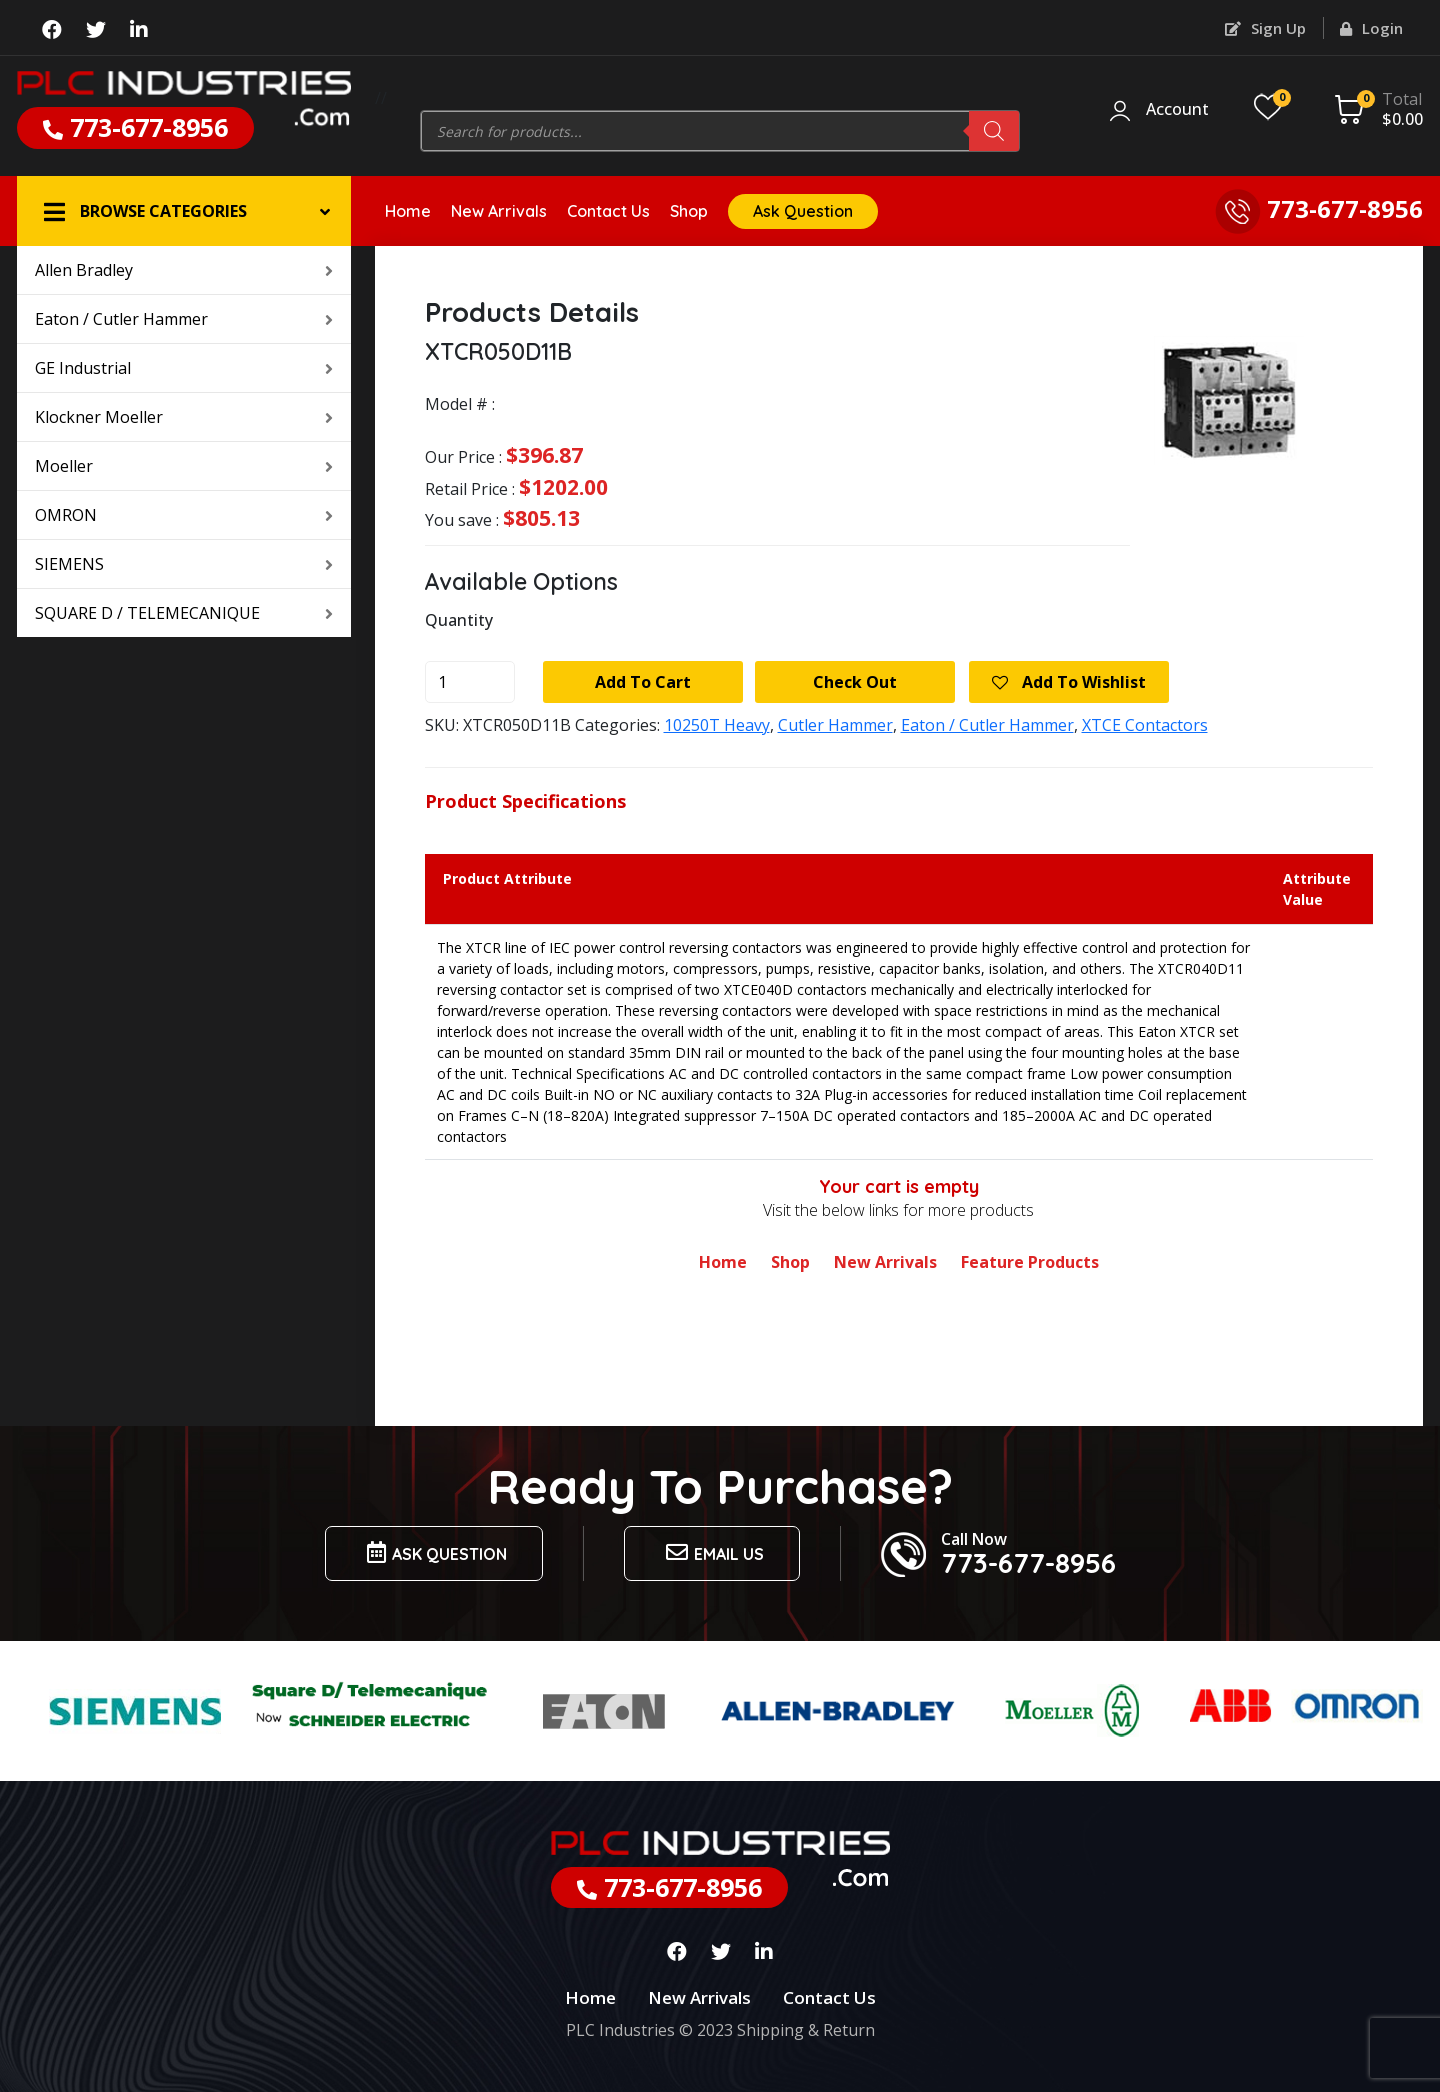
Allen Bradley (184, 270)
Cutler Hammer (835, 725)
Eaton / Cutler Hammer (184, 319)
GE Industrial (184, 368)
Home (408, 211)
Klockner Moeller (184, 417)
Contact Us (608, 211)
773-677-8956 (135, 127)
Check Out (855, 682)
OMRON (184, 515)
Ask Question (803, 211)
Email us (712, 1552)
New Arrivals (499, 211)
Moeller (184, 466)
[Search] (994, 131)
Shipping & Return (806, 2030)
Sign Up (1265, 28)
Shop (689, 211)
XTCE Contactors (1145, 725)
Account (1177, 110)
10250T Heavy (717, 725)
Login (1371, 28)
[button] (184, 211)
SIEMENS (184, 564)
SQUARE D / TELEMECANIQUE (184, 613)
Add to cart (643, 682)
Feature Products (1030, 1262)
